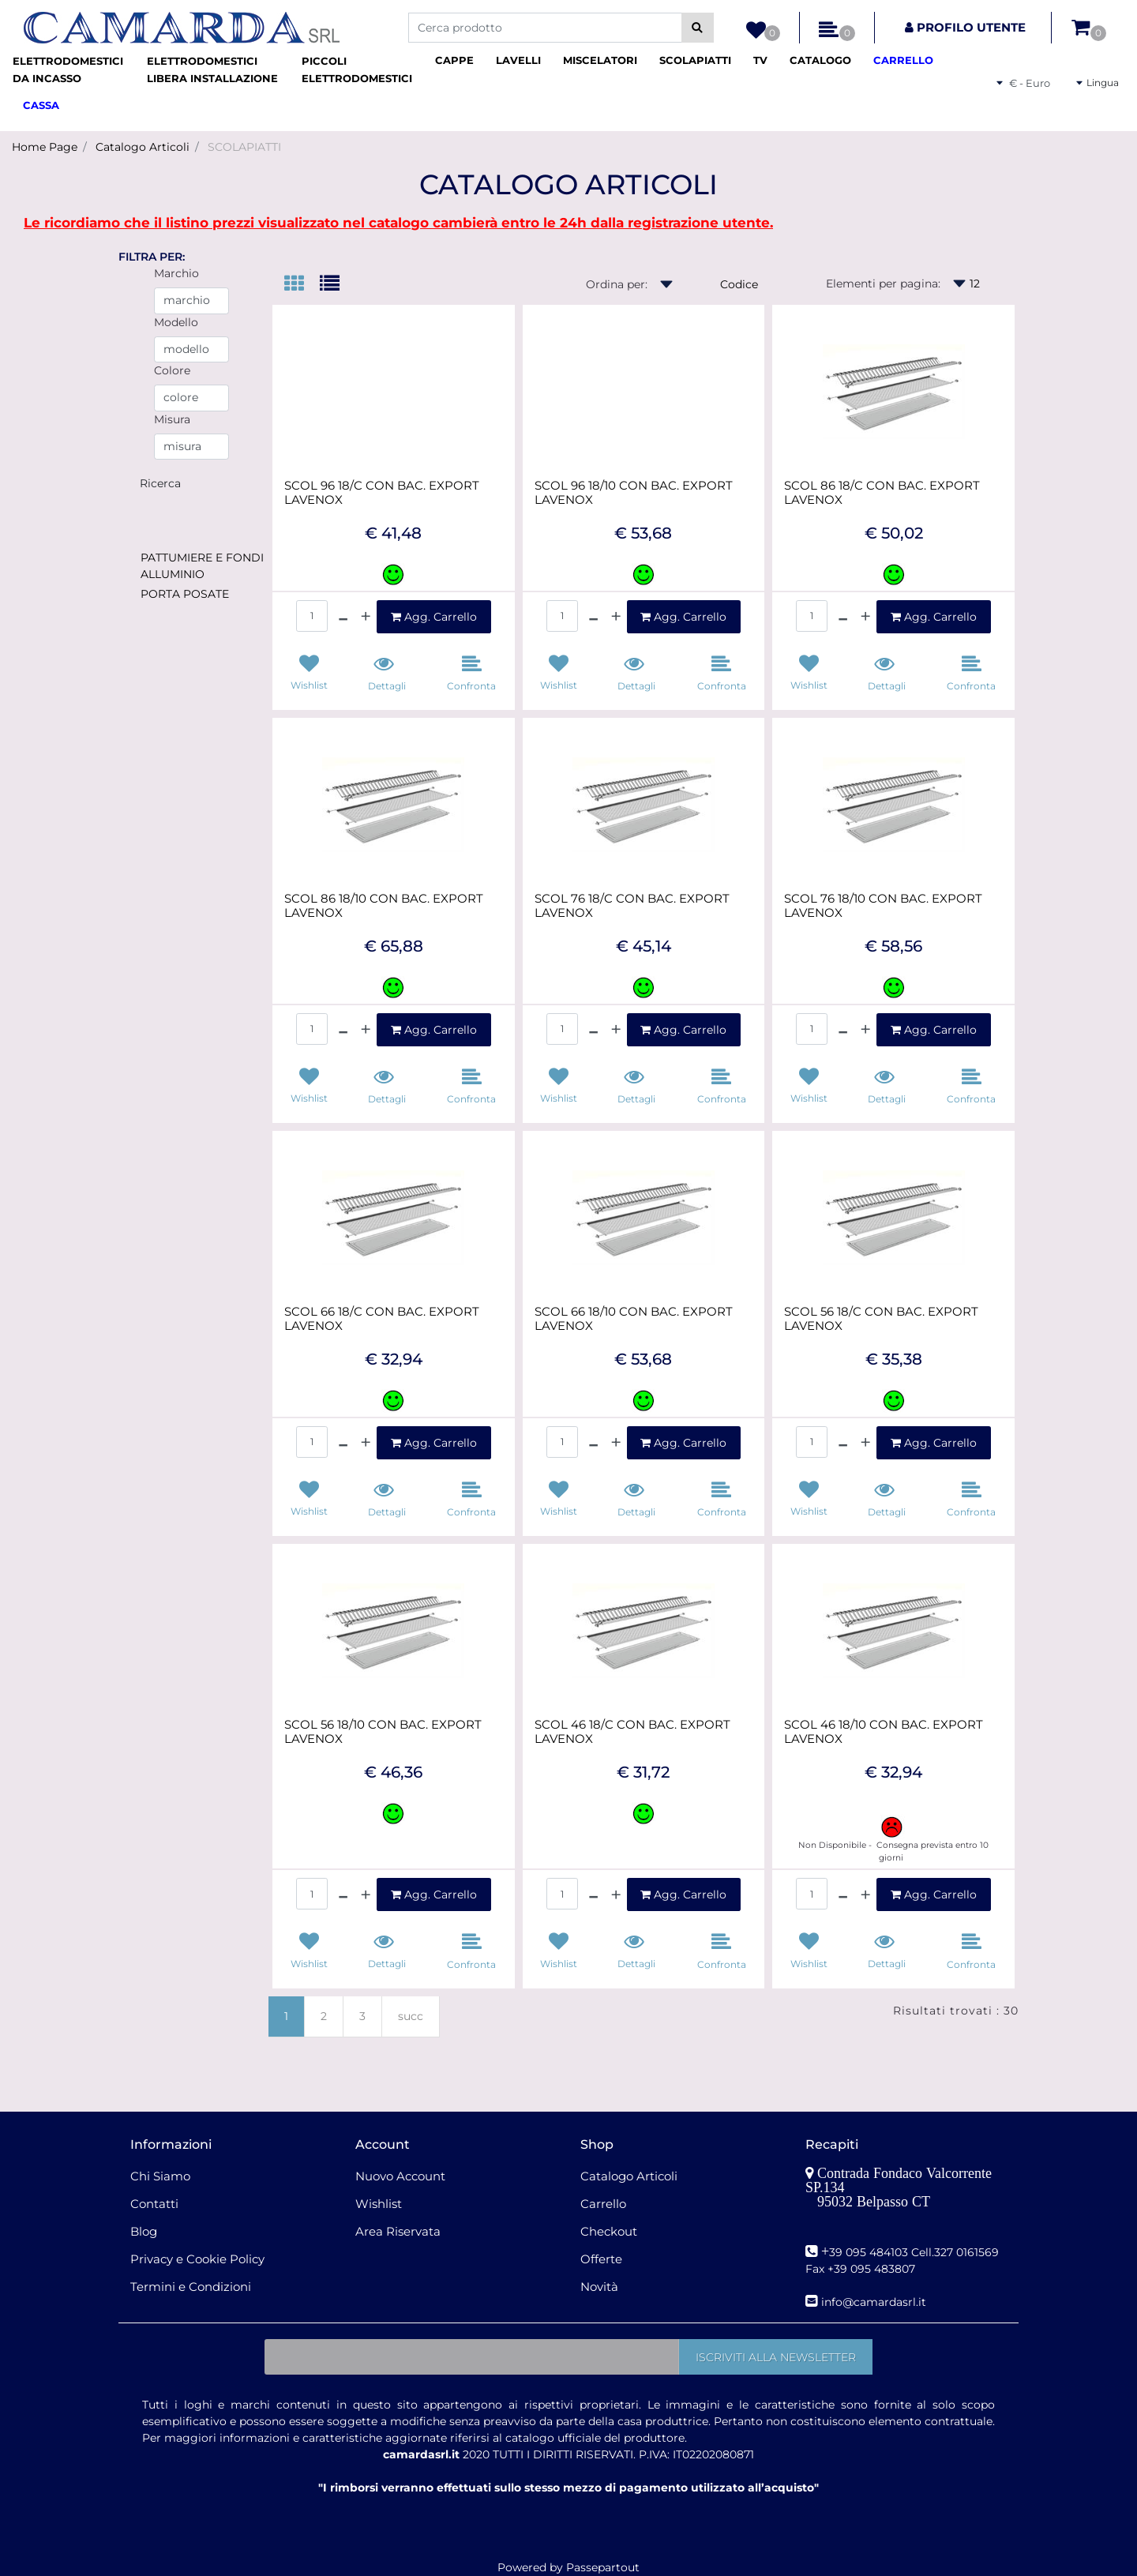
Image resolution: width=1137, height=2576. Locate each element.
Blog (143, 2231)
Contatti (154, 2203)
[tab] (302, 284)
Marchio (176, 273)
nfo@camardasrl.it (875, 2302)
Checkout (608, 2231)
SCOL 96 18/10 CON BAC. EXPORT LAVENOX (634, 493)
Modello (176, 322)
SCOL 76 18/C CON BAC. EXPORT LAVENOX (632, 906)
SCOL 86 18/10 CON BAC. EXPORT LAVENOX (383, 906)
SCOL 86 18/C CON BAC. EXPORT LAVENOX (882, 493)
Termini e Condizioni (190, 2286)
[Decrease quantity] (343, 616)
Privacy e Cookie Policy (197, 2258)
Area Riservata (398, 2231)
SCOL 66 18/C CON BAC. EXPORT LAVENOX (381, 1319)
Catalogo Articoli (143, 147)
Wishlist (378, 2203)
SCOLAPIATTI (244, 147)
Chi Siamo (160, 2176)
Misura (172, 419)
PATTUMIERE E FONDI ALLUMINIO (202, 565)
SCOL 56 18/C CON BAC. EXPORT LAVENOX (881, 1319)
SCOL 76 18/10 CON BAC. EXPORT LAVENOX (883, 906)
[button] (697, 28)
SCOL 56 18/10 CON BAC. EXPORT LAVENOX (383, 1732)
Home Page (44, 147)
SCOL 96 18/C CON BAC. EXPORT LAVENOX (381, 493)
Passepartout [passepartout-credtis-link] (603, 2567)
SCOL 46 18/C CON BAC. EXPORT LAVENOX (632, 1732)
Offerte (601, 2258)
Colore (172, 370)
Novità (599, 2286)
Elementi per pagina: (883, 283)
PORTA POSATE (185, 594)
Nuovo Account (400, 2176)
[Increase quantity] (366, 616)
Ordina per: (616, 284)
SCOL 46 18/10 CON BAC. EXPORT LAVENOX (883, 1732)
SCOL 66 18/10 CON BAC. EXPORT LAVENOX (634, 1319)
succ (410, 2016)
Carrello (603, 2203)
